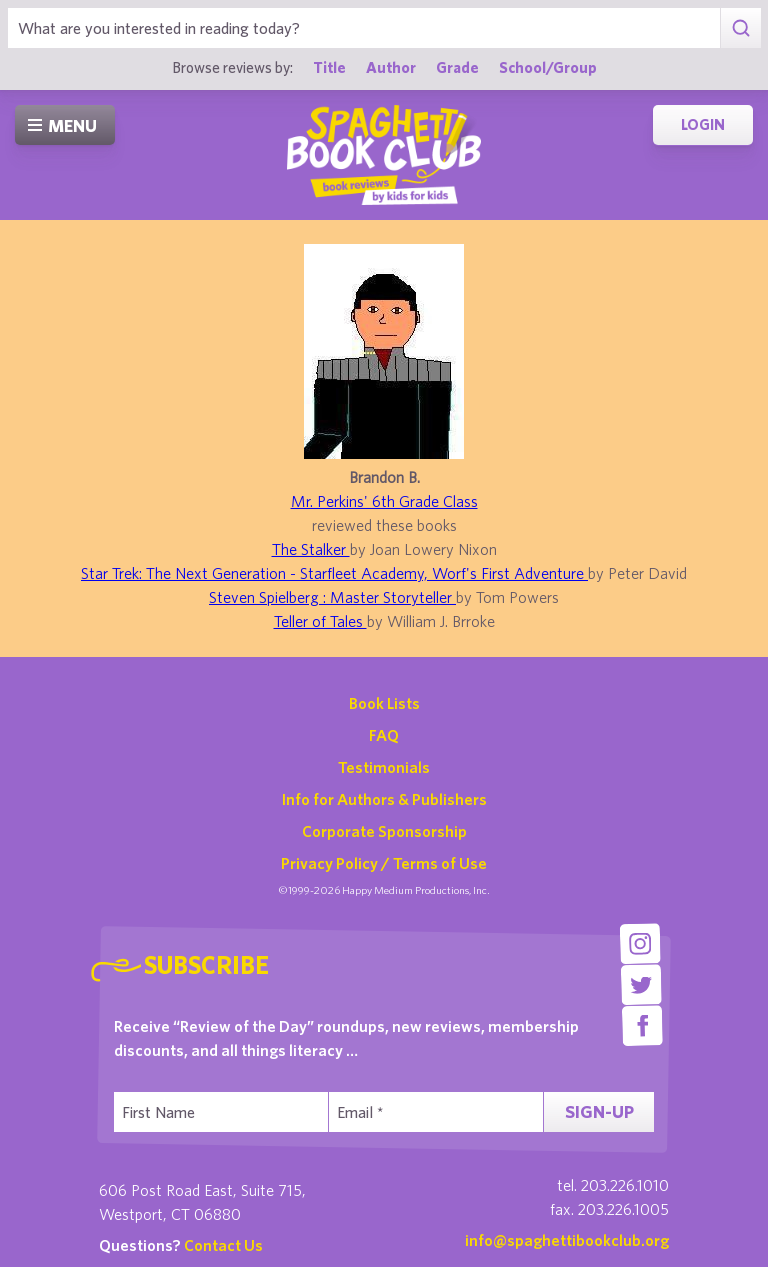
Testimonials (384, 767)
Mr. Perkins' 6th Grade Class (384, 501)
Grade (457, 67)
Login (703, 124)
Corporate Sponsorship (384, 831)
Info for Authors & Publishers (384, 799)
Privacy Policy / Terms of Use (384, 863)
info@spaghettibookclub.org (567, 1240)
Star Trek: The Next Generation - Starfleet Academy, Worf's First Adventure (334, 573)
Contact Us (223, 1245)
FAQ (384, 735)
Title (329, 67)
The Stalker (311, 549)
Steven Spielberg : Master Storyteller (332, 597)
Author (391, 67)
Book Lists (384, 703)
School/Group (548, 67)
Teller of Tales (320, 621)
